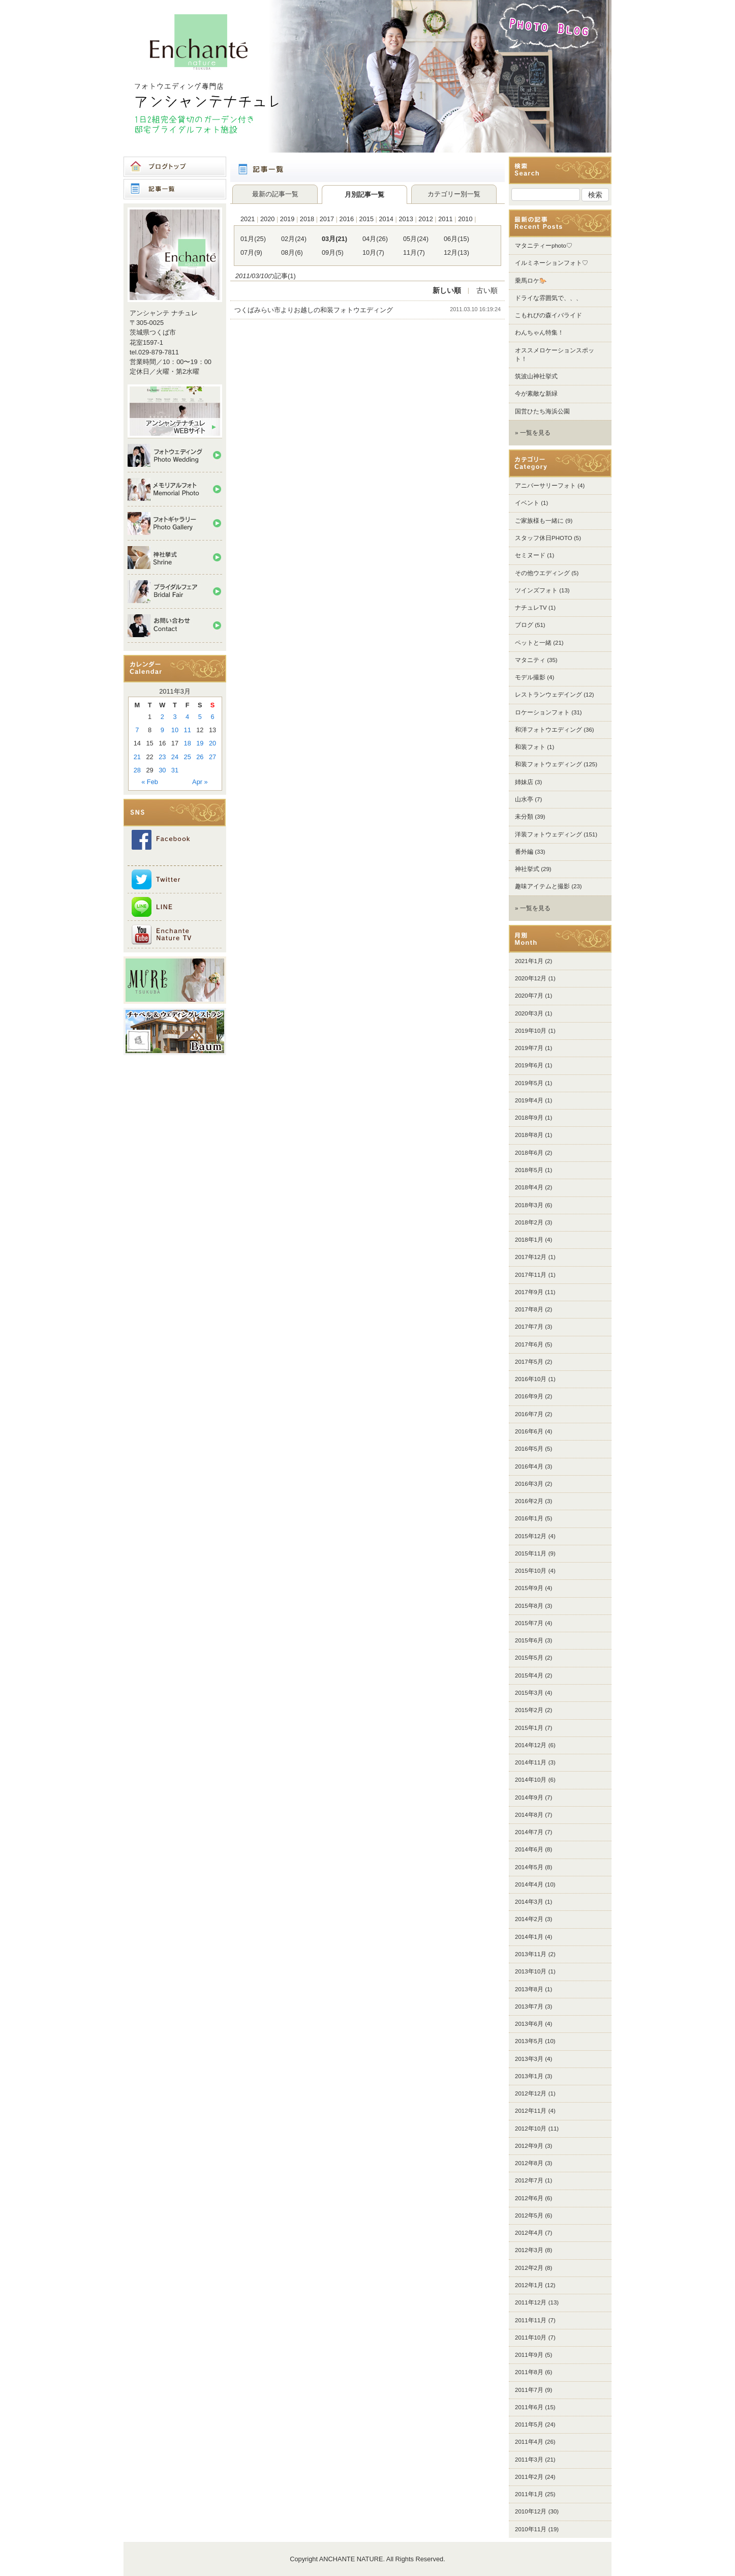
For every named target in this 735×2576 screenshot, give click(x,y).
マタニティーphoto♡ (543, 246)
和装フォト (530, 747)
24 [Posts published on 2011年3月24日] (174, 757)
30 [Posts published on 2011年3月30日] (162, 770)
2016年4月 (529, 1466)
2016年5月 (529, 1449)
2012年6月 (529, 2198)
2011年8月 (529, 2372)
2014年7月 (529, 1832)
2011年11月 (530, 2320)
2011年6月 (529, 2407)
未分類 (524, 817)
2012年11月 (530, 2111)
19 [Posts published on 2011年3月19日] (199, 743)
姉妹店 (524, 782)
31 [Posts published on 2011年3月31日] (174, 770)
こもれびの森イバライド (548, 315)
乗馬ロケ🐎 (530, 281)
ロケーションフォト (542, 712)
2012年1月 (529, 2285)
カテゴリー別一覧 (453, 194)
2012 (425, 219)
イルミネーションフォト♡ (551, 263)
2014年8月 (529, 1815)
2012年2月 (529, 2268)
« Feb (149, 782)
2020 (267, 219)
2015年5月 (529, 1658)
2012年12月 (530, 2093)
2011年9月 (529, 2355)
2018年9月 (529, 1118)
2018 (307, 219)
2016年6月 (529, 1431)
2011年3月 (529, 2460)
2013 (406, 219)
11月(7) (414, 252)
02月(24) (294, 239)
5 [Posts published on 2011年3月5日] (200, 717)
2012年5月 (529, 2215)
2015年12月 (530, 1536)
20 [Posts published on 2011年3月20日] (212, 743)
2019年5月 (529, 1083)
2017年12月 (530, 1257)
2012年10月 (530, 2128)
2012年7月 (529, 2180)
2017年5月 (529, 1362)
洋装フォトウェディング (548, 834)
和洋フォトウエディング (548, 730)
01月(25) (253, 239)
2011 (445, 219)
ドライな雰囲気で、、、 (548, 298)
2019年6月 (529, 1065)
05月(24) (415, 239)
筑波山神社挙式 (536, 376)
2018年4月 (529, 1187)
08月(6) (292, 252)
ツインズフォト (536, 590)
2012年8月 (529, 2163)
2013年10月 (530, 1971)
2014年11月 (530, 1762)
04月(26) (375, 239)
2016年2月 (529, 1501)
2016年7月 (529, 1414)
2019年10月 (530, 1031)
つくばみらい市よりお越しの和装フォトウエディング (317, 310)
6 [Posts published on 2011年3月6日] (213, 717)
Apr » (200, 782)
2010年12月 (530, 2511)
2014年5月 (529, 1867)
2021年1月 (529, 961)
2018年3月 (529, 1205)
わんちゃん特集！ (539, 333)
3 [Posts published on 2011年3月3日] (174, 717)
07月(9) (251, 252)
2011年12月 (530, 2302)
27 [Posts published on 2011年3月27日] (212, 757)
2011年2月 (529, 2477)
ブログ (524, 625)
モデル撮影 (530, 677)
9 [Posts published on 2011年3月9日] (162, 730)
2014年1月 (529, 1937)
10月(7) (373, 252)
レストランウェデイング (548, 695)
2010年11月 (530, 2529)
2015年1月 (529, 1728)
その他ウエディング (542, 573)
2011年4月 (529, 2442)
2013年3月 (529, 2059)
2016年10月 (530, 1379)
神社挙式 (527, 869)
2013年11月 (530, 1954)
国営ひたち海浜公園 (542, 411)
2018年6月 (529, 1153)
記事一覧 (175, 189)
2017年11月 (530, 1275)
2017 (327, 219)
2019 (287, 219)
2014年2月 (529, 1919)
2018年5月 (529, 1170)
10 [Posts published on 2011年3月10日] (174, 730)
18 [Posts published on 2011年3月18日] (187, 743)
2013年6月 (529, 2024)
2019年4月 (529, 1100)
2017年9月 (529, 1292)
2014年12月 (530, 1745)
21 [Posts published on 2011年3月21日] (137, 757)
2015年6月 (529, 1640)
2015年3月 (529, 1693)
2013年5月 (529, 2041)
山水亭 (524, 799)
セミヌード (530, 555)
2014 (386, 219)
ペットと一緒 (533, 643)
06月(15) (456, 239)
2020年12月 (530, 978)
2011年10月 (530, 2337)
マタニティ (530, 660)
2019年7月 (529, 1048)
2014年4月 (529, 1884)
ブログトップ (175, 167)
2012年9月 (529, 2146)
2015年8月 (529, 1606)
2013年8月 (529, 1989)
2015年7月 (529, 1623)
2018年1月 (529, 1240)
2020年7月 (529, 996)
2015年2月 (529, 1710)
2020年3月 (529, 1013)
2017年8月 (529, 1309)
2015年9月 (529, 1588)
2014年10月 (530, 1780)
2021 (247, 219)
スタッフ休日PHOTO (543, 538)
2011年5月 (529, 2424)
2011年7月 (529, 2390)
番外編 (524, 852)
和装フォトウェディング (548, 764)
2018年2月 (529, 1222)
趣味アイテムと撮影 (542, 886)
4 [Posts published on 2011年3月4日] (187, 717)
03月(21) (334, 239)
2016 (347, 219)
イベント (527, 503)
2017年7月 (529, 1327)
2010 (465, 219)
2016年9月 (529, 1396)
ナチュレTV (531, 608)
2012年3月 (529, 2250)
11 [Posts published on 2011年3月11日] (187, 730)
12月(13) (456, 252)
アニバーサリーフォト (545, 486)
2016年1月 (529, 1518)
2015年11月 (530, 1553)
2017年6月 (529, 1344)
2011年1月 (529, 2494)
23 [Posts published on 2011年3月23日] (162, 757)
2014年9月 (529, 1797)
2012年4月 (529, 2233)
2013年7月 (529, 2006)
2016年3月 (529, 1484)
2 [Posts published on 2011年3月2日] (162, 717)
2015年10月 (530, 1571)
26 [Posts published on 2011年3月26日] (199, 757)
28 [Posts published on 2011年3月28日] (137, 770)
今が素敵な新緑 (536, 394)
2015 (366, 219)
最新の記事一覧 (275, 194)
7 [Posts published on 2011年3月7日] (137, 730)
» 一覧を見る (532, 433)
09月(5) (333, 252)
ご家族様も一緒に (539, 521)
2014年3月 (529, 1902)
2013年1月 (529, 2076)
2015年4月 (529, 1675)
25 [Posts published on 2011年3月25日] (187, 757)
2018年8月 (529, 1135)
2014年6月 (529, 1849)
